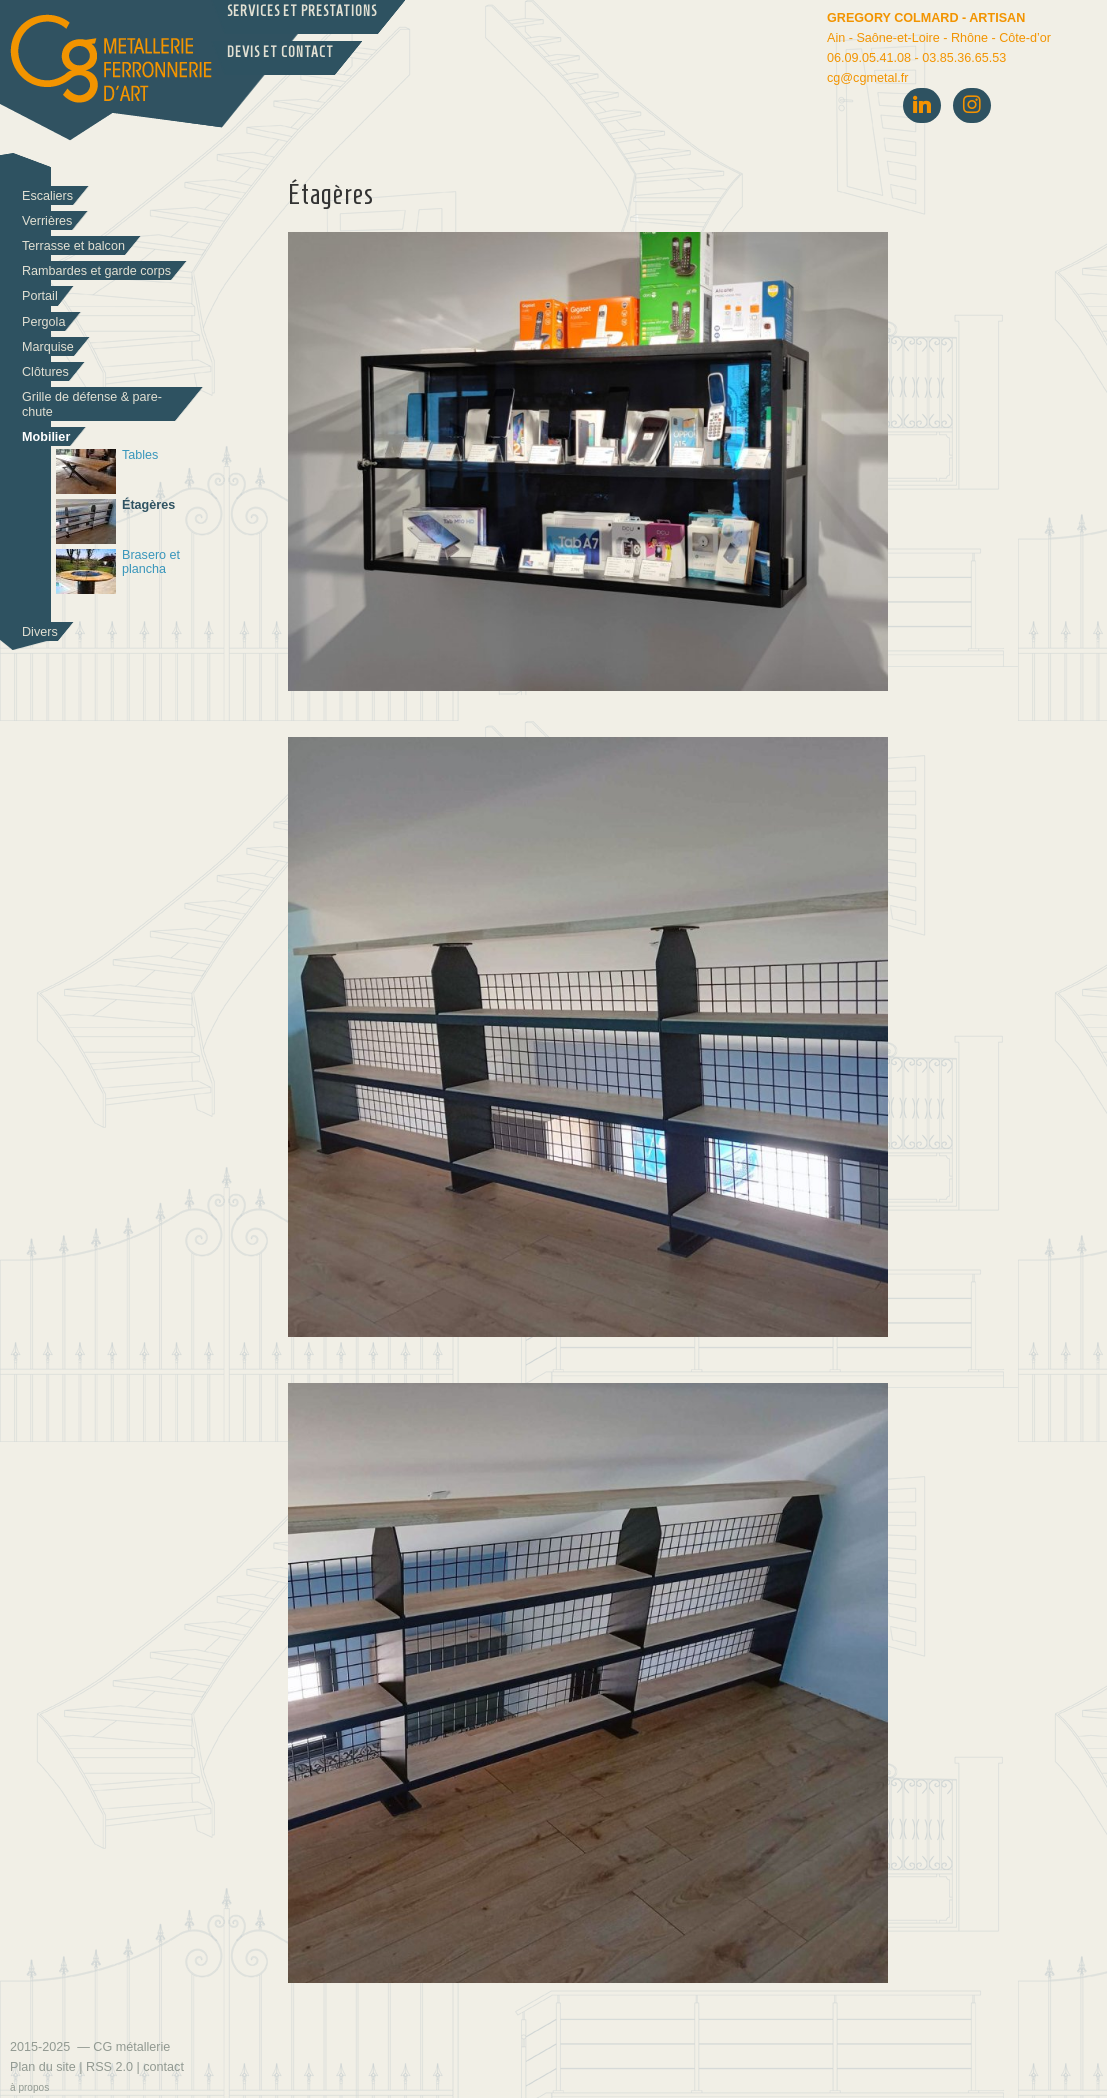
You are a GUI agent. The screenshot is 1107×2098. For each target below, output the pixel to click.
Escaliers (47, 196)
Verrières (47, 221)
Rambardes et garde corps (96, 271)
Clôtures (45, 372)
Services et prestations (302, 11)
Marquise (48, 347)
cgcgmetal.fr (867, 78)
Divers (40, 632)
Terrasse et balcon (73, 246)
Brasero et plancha (118, 571)
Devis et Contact (280, 52)
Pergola (43, 322)
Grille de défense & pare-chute (92, 404)
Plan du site (43, 2067)
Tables (107, 471)
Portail (40, 296)
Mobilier (46, 437)
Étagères (116, 521)
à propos (29, 2087)
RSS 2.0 (109, 2067)
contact (163, 2067)
